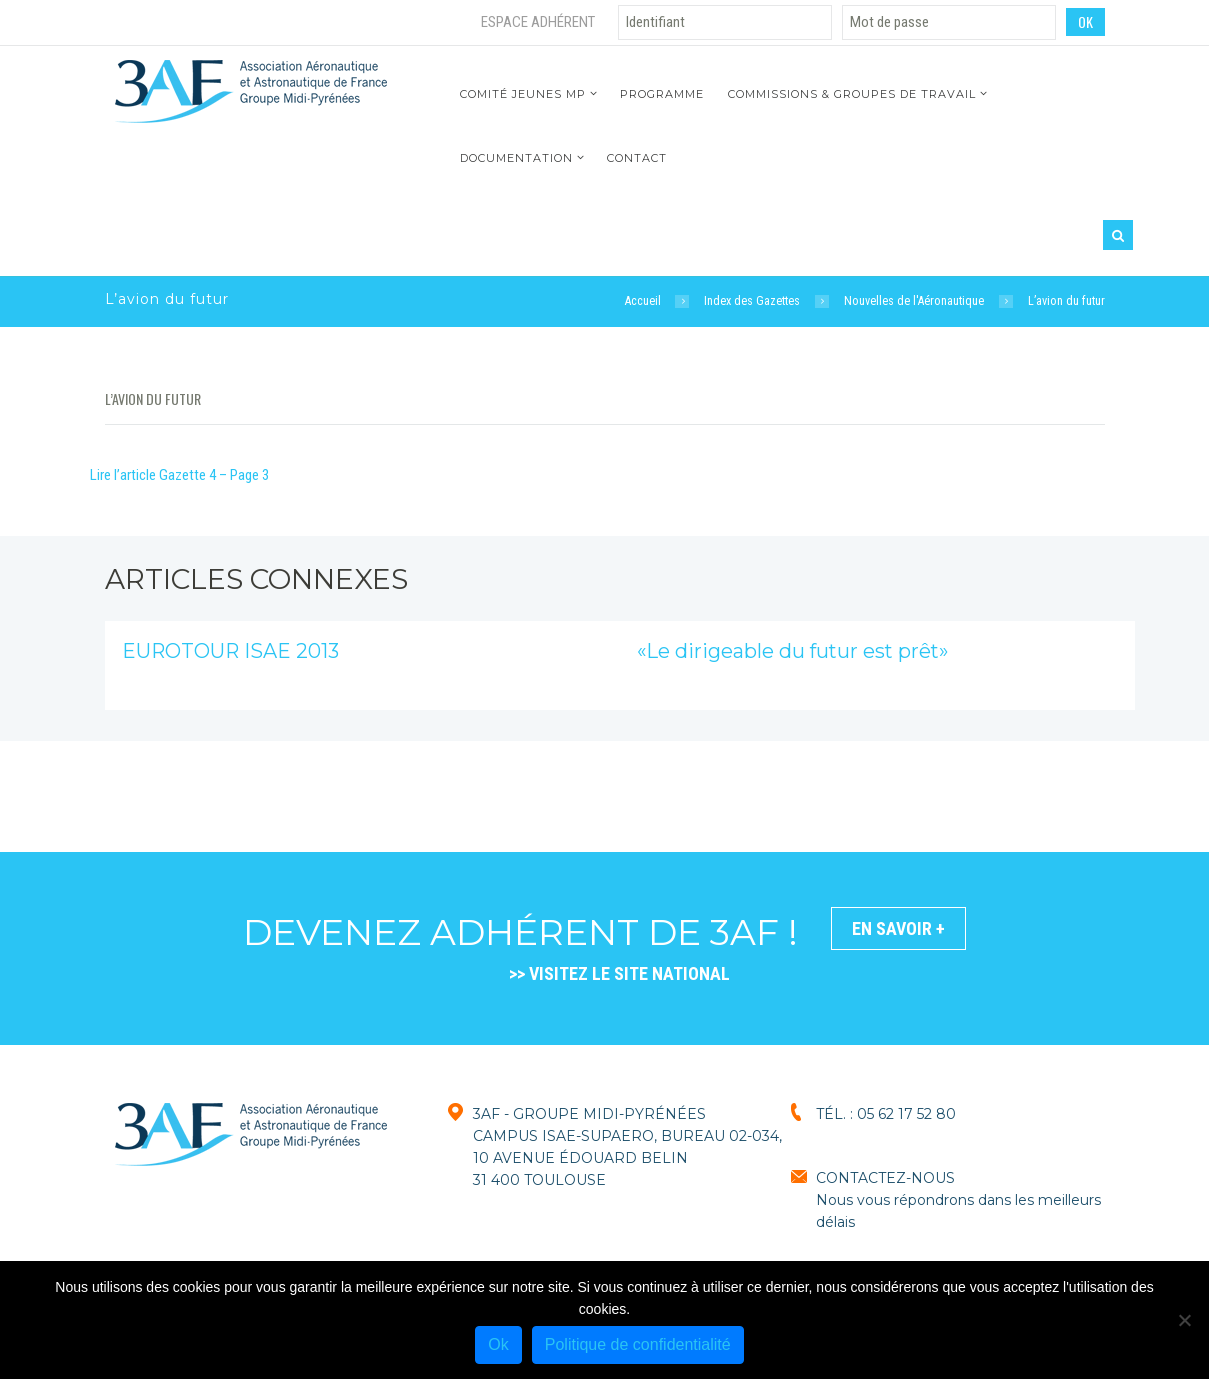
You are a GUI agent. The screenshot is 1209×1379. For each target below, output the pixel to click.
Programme (662, 94)
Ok (498, 1344)
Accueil (643, 301)
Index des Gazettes (752, 301)
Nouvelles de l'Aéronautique (914, 301)
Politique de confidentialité (638, 1344)
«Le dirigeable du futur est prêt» (792, 651)
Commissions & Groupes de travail (852, 94)
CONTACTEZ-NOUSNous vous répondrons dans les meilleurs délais (958, 1200)
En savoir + (898, 928)
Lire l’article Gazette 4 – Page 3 (179, 475)
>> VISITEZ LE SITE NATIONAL (619, 973)
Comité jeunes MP (523, 94)
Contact (637, 158)
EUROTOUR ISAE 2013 (230, 651)
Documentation (516, 158)
